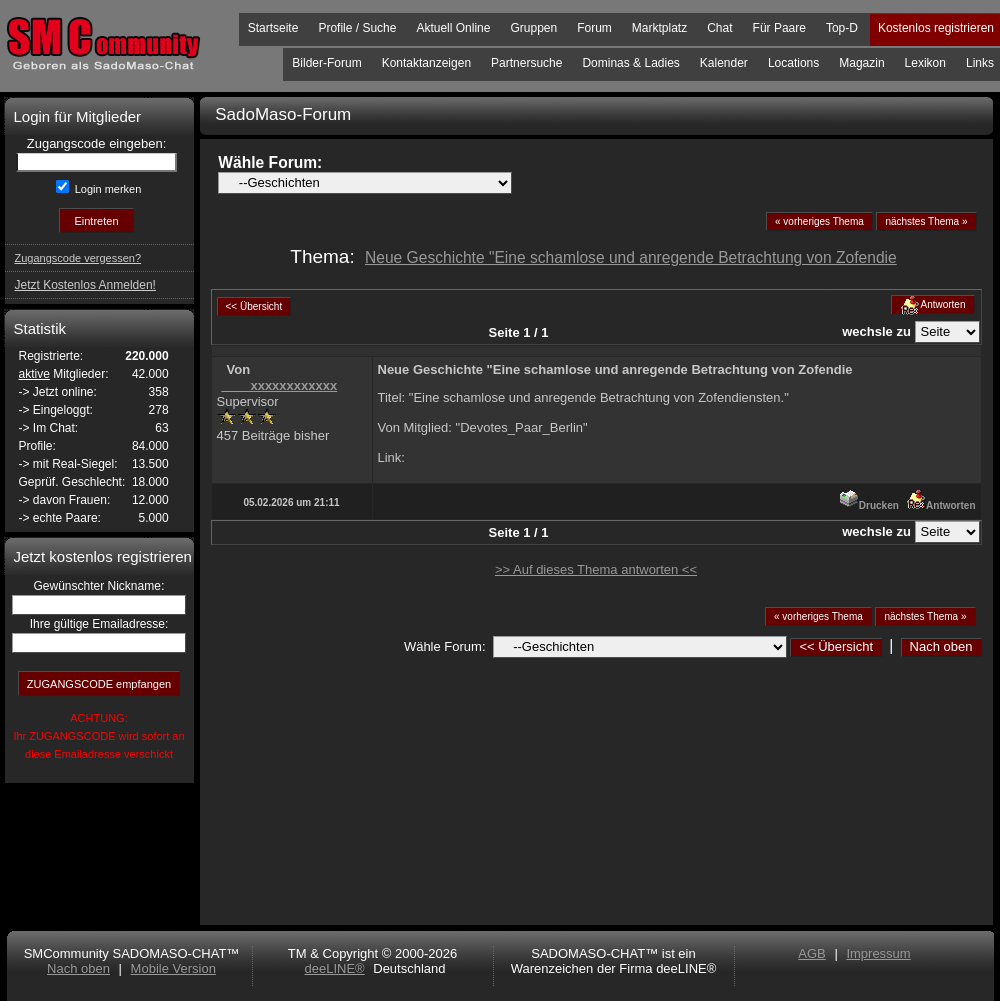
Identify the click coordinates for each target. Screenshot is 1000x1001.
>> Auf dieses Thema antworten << (596, 569)
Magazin (861, 63)
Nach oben (941, 646)
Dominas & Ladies (630, 63)
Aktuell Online (453, 28)
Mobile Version (173, 968)
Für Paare (779, 28)
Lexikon (925, 63)
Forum (594, 28)
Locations (793, 63)
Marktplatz (659, 28)
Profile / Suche (357, 28)
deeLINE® (334, 968)
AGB (811, 953)
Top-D (842, 28)
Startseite (273, 28)
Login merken (107, 189)
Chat (719, 28)
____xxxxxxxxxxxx (280, 385)
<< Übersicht (836, 646)
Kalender (724, 63)
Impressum (878, 953)
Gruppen (533, 28)
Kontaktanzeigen (426, 63)
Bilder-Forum (326, 63)
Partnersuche (526, 63)
